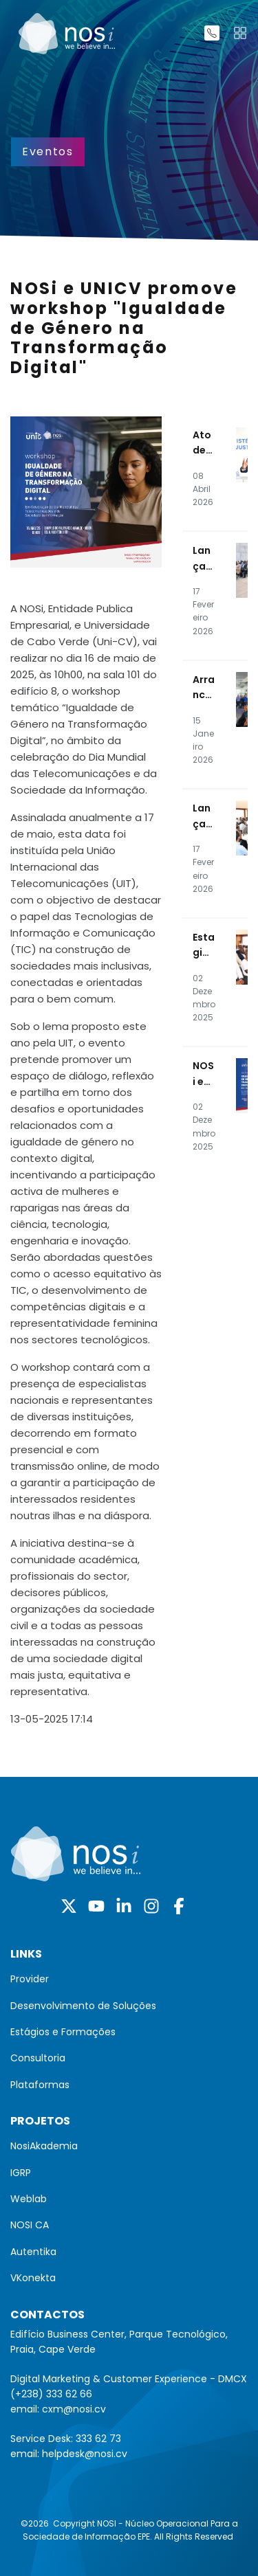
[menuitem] (129, 1979)
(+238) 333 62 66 (51, 2394)
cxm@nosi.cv (74, 2409)
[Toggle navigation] (240, 33)
